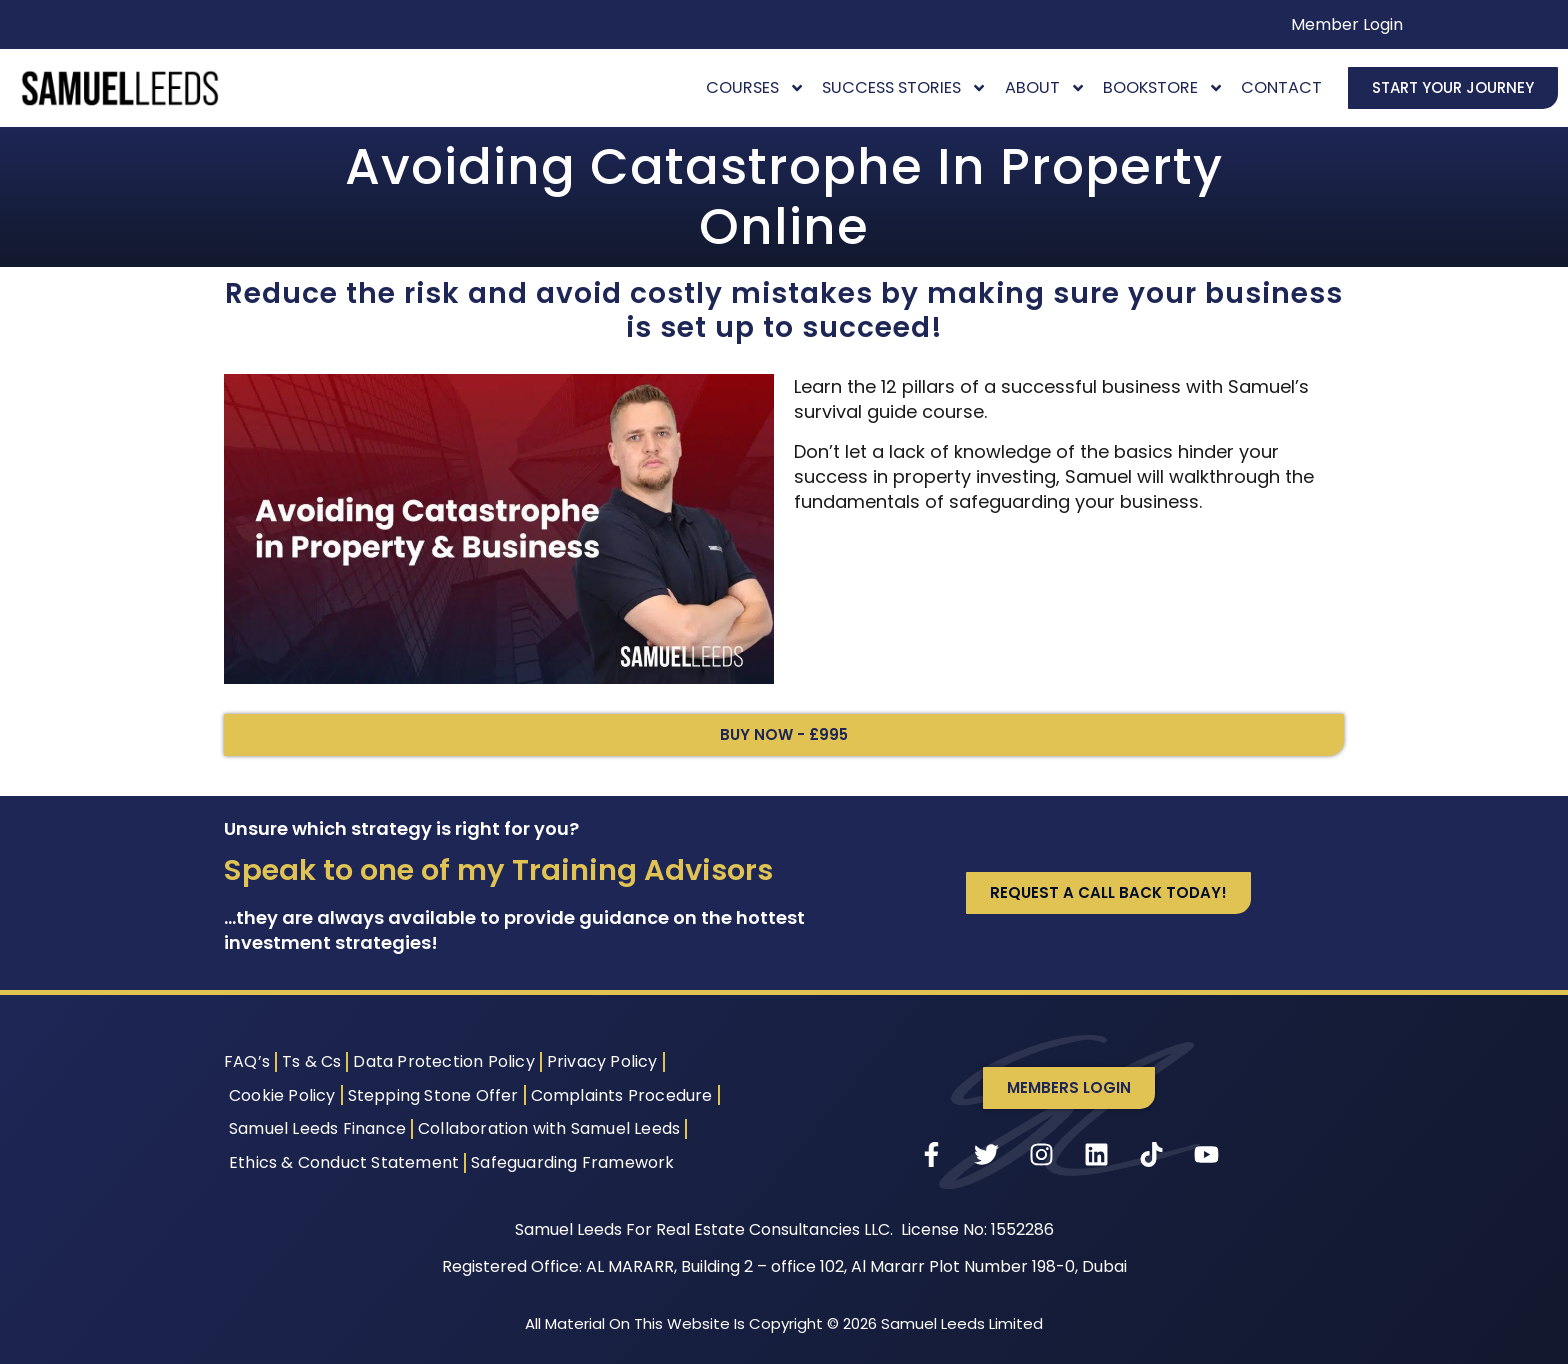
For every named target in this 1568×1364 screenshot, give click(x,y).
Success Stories (904, 87)
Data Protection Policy (443, 1061)
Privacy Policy (602, 1061)
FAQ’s (247, 1061)
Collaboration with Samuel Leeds (549, 1128)
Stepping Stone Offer (433, 1095)
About (1045, 87)
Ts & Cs (311, 1061)
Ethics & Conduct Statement (344, 1162)
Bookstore (1163, 87)
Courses (755, 87)
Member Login (1347, 24)
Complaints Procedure (622, 1095)
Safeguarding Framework (572, 1162)
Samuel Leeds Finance (317, 1128)
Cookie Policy (282, 1095)
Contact (1281, 87)
